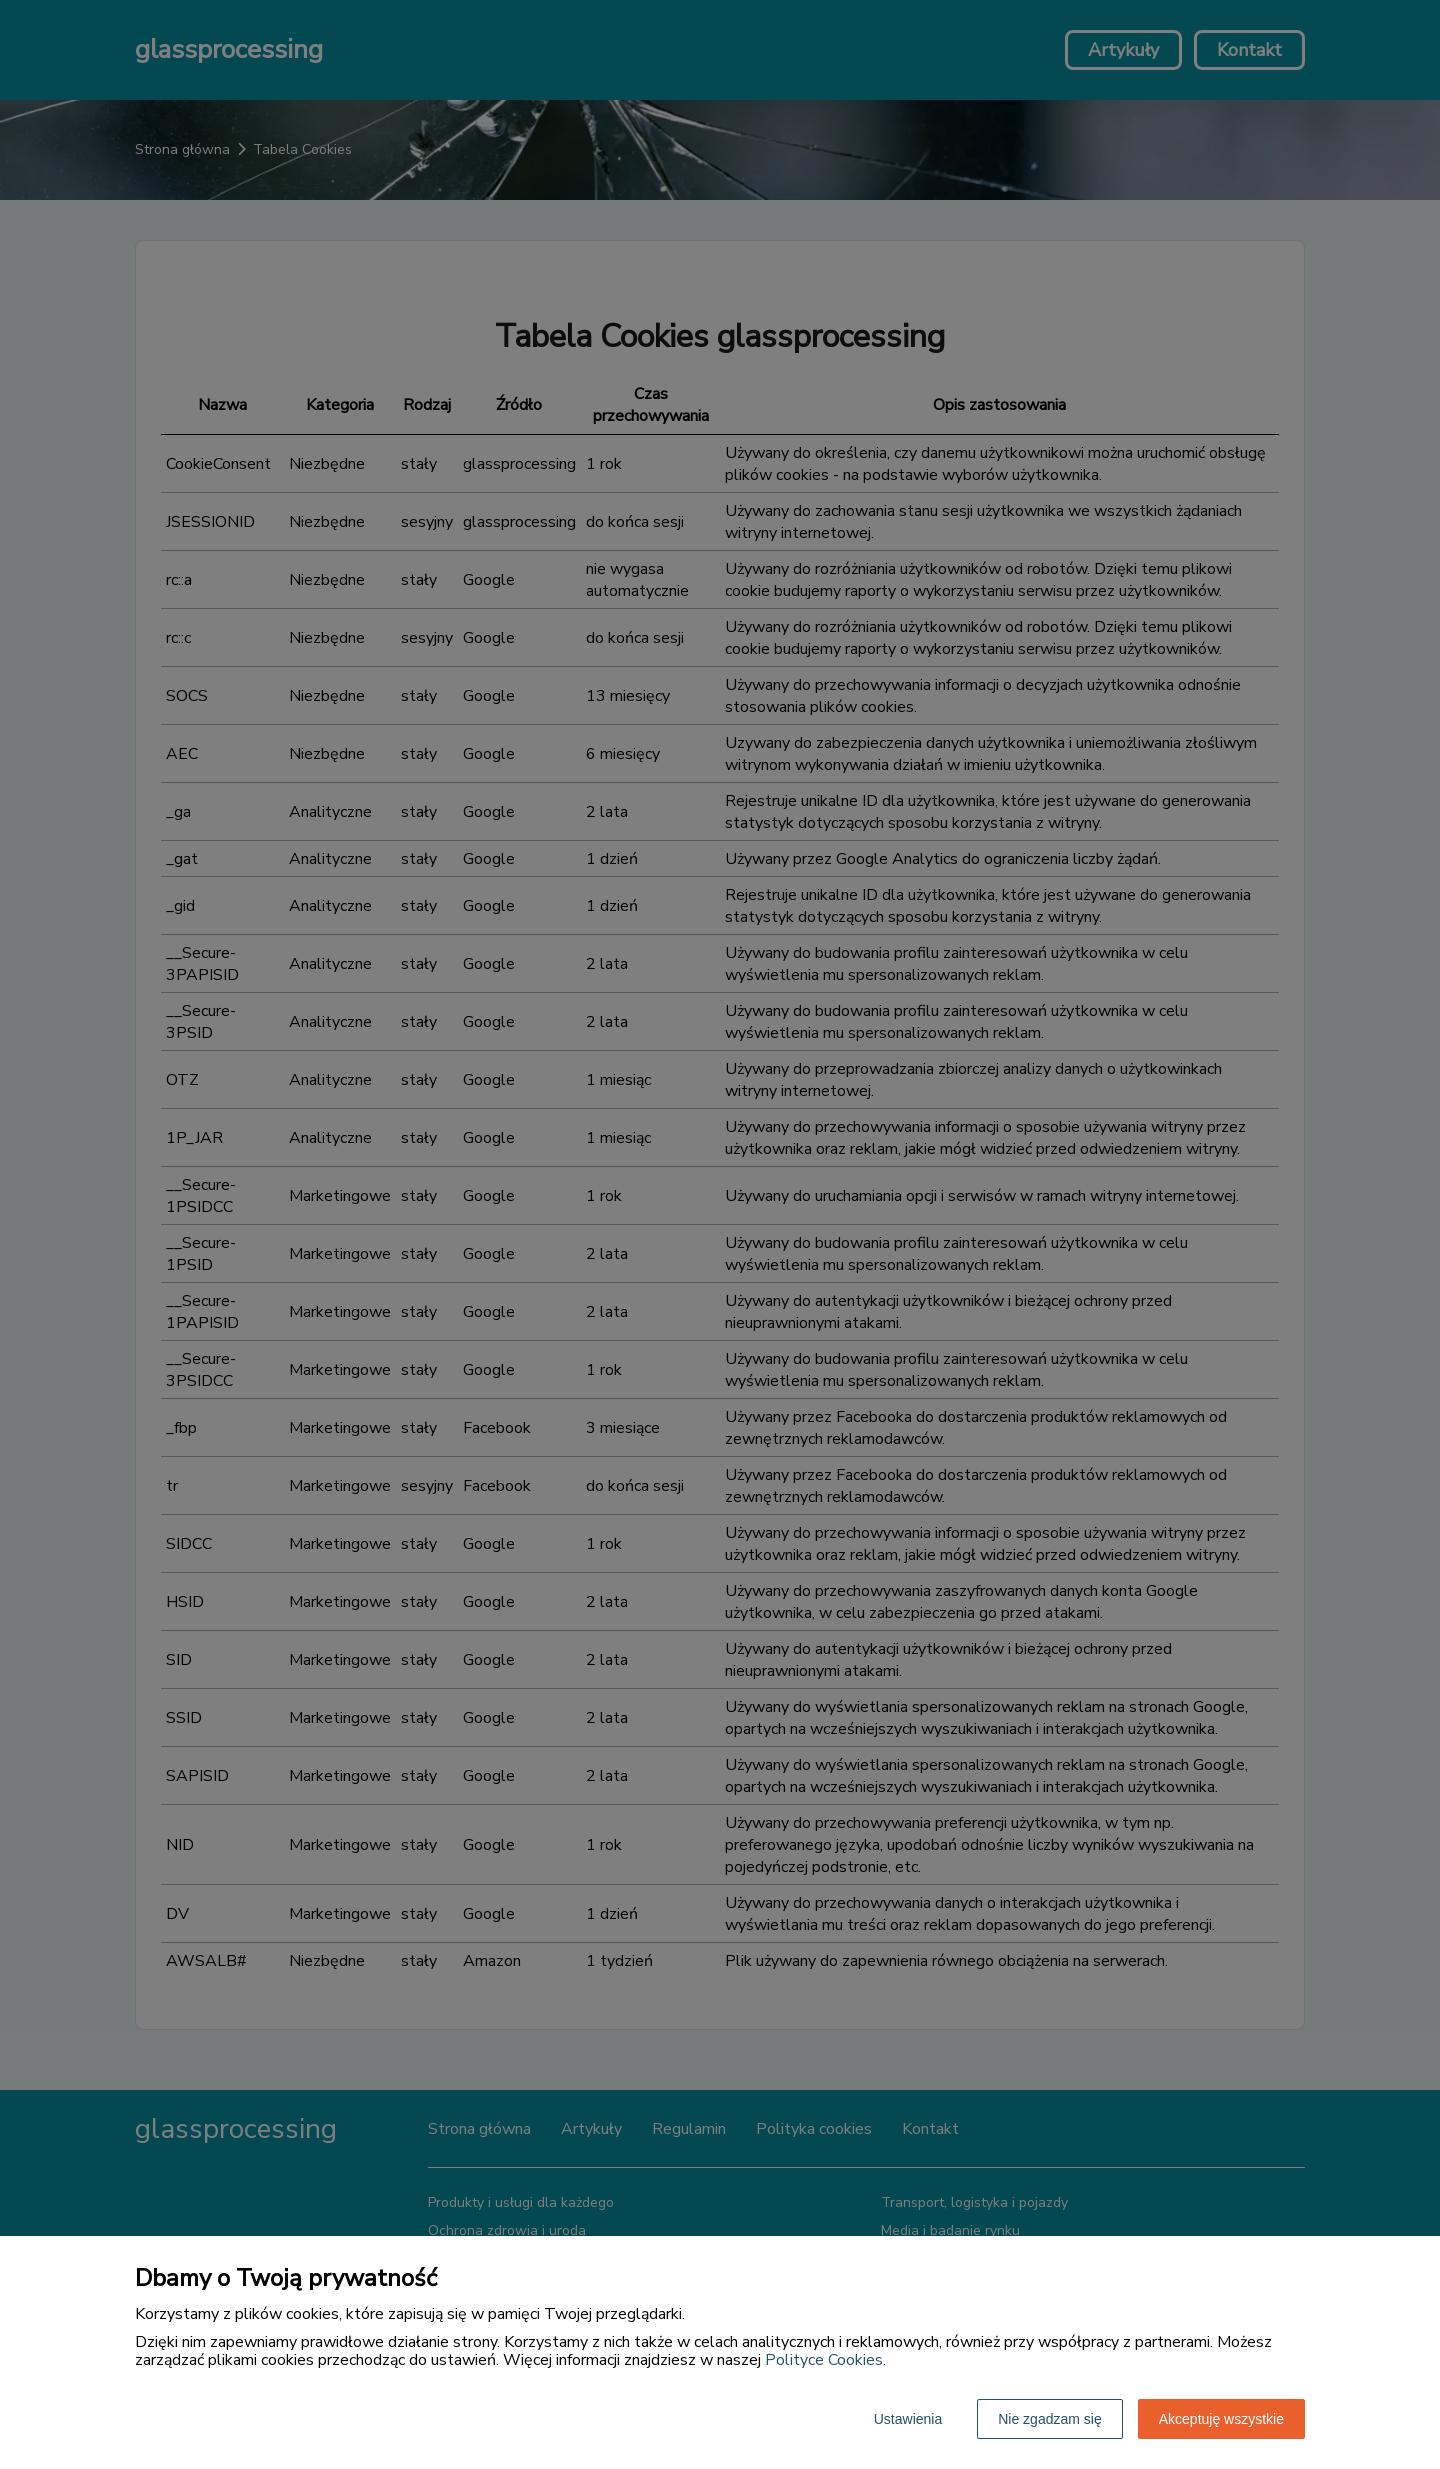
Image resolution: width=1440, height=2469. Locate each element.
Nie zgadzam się (1050, 2419)
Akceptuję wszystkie (1221, 2419)
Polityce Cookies (824, 2360)
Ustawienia (908, 2419)
